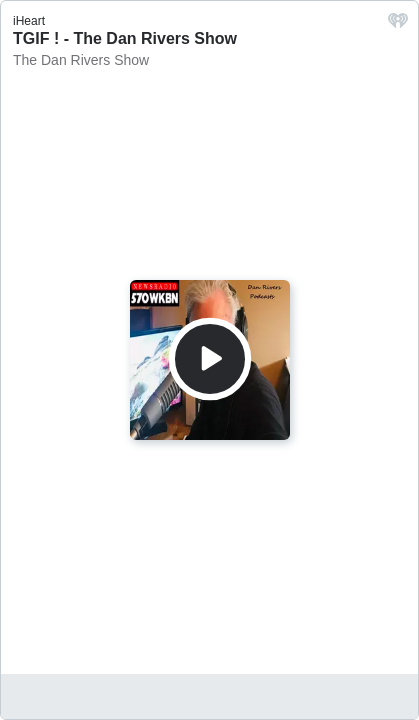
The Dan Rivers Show (81, 60)
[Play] (210, 359)
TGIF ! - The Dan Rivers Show (125, 38)
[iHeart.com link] (398, 25)
